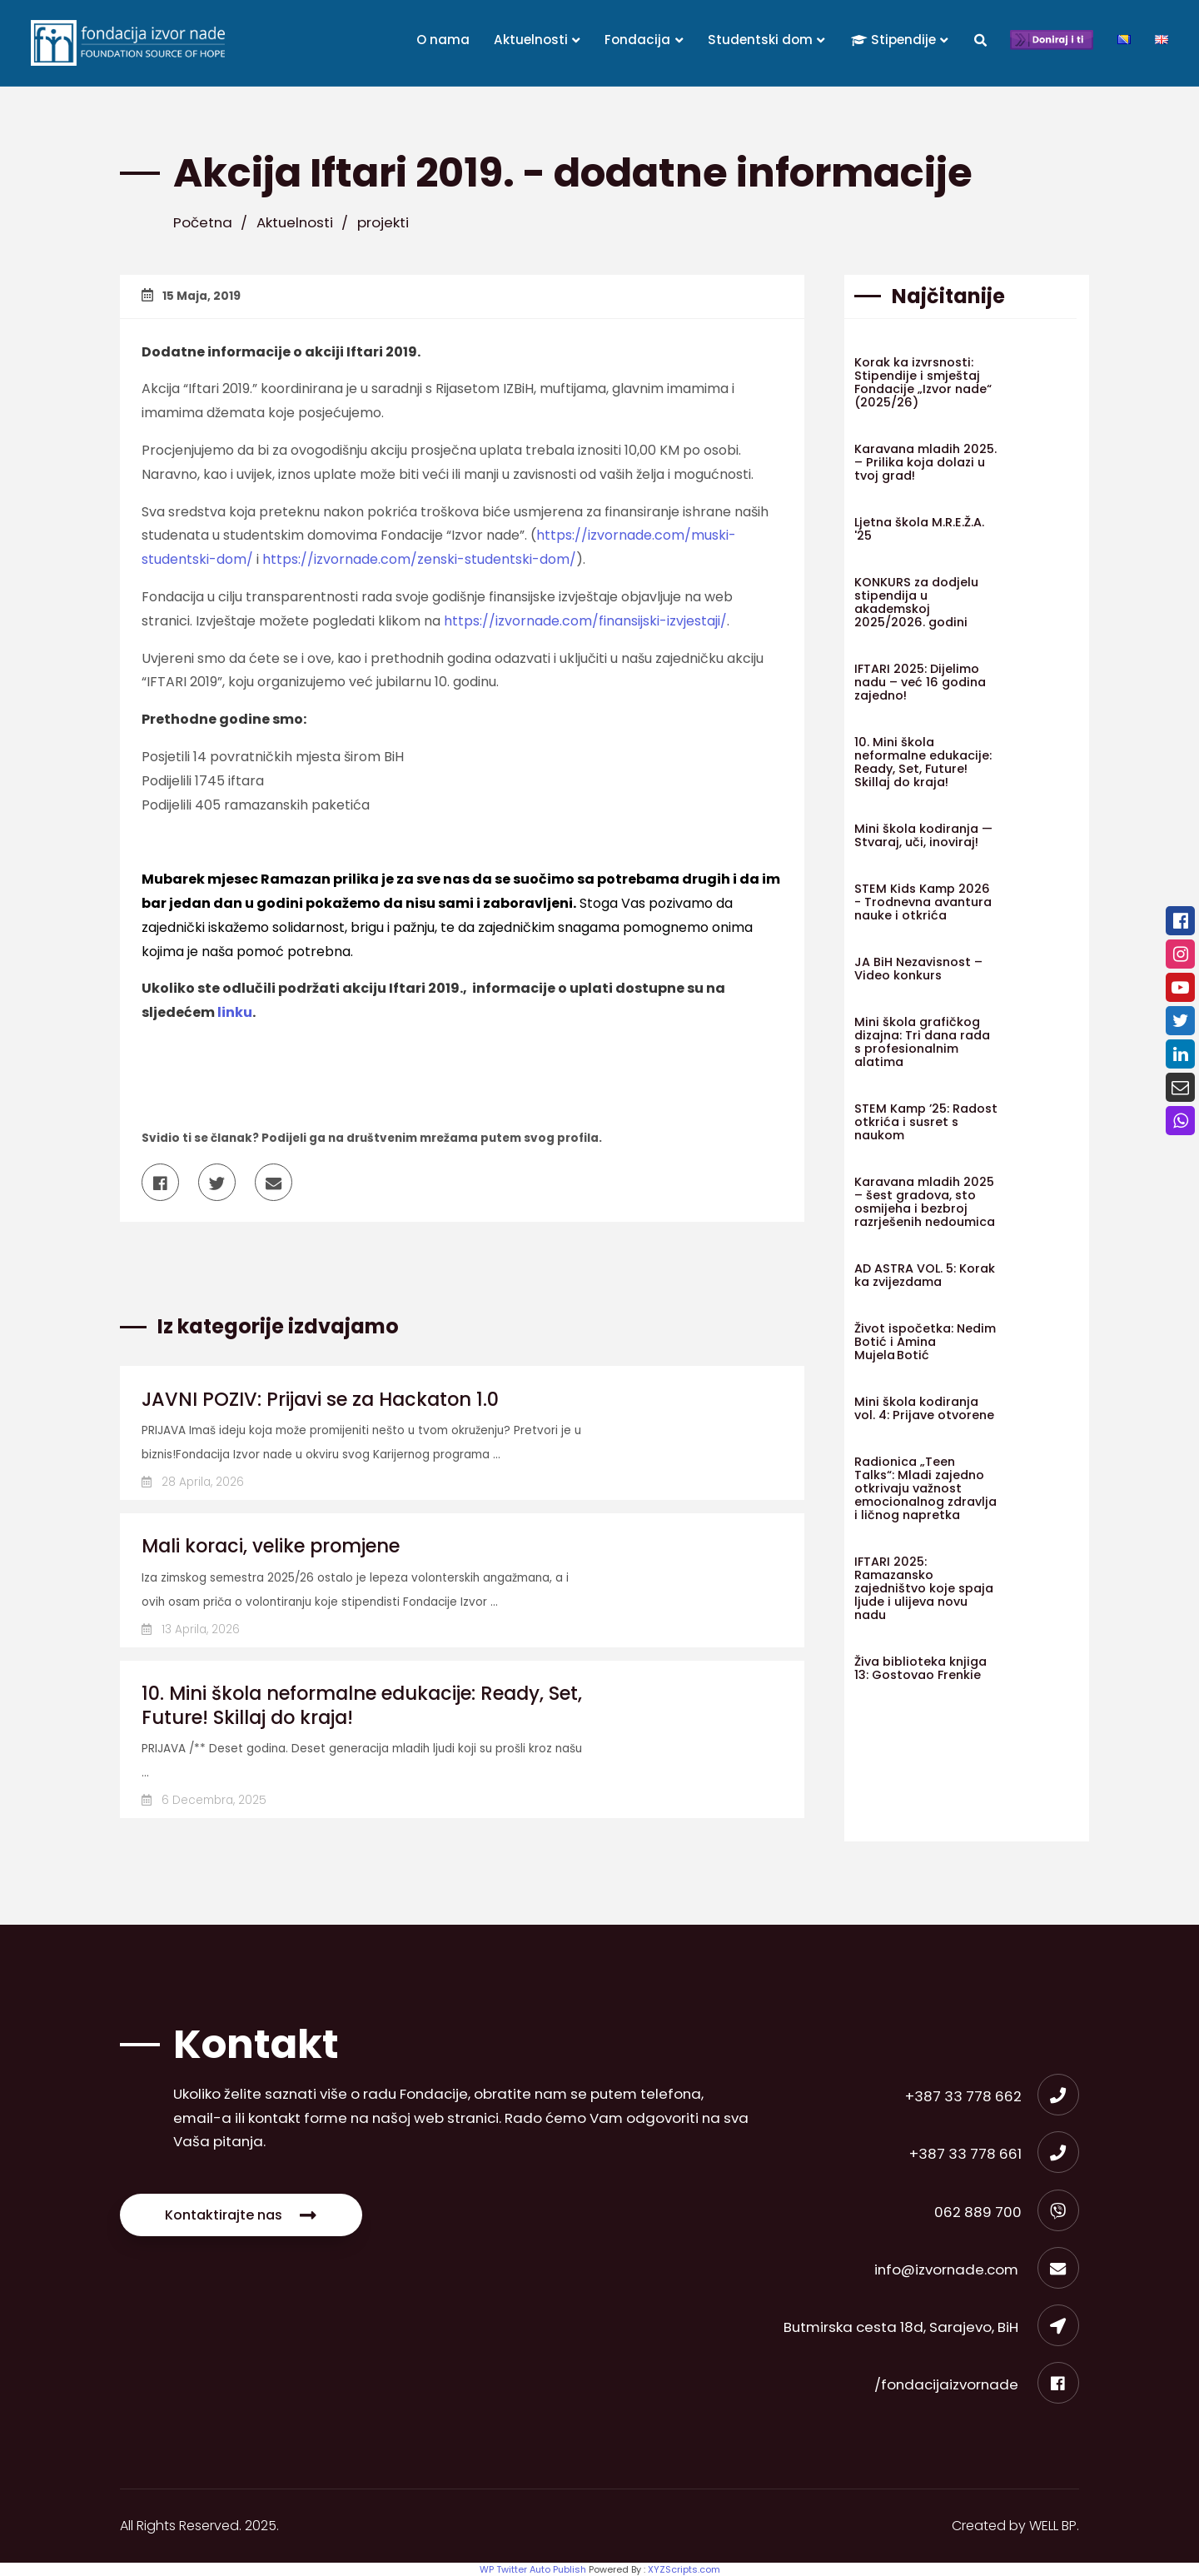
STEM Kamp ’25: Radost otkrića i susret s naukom (926, 1122)
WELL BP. (1054, 2525)
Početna (202, 222)
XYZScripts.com (684, 2569)
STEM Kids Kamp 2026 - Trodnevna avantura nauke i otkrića (923, 902)
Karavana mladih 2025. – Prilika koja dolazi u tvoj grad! (925, 462)
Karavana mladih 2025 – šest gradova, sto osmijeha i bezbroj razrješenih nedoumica (924, 1201)
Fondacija (644, 39)
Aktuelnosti (537, 39)
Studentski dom (767, 39)
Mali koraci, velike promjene (271, 1545)
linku (234, 1012)
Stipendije (900, 39)
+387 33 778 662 (992, 2096)
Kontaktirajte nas (240, 2215)
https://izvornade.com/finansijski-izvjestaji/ (585, 620)
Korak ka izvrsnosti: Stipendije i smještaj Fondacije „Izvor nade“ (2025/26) (923, 382)
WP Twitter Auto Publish (533, 2569)
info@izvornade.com (976, 2270)
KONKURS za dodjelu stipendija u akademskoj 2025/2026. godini (916, 602)
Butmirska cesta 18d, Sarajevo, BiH (931, 2327)
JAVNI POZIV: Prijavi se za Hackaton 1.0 (320, 1399)
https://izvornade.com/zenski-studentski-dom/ (419, 559)
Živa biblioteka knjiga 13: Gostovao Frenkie (920, 1668)
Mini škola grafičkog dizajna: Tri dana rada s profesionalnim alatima (922, 1042)
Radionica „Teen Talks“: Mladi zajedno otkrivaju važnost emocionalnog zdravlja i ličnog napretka (925, 1488)
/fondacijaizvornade (976, 2384)
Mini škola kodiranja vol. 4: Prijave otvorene (924, 1408)
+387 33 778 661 (994, 2154)
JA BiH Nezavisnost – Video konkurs (918, 969)
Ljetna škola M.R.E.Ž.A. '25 (919, 529)
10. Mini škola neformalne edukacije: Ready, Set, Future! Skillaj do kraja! (362, 1705)
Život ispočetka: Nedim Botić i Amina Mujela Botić (925, 1341)
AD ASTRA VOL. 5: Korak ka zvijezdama (924, 1275)
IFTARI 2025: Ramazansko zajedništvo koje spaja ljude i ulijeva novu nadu (923, 1588)
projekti (383, 222)
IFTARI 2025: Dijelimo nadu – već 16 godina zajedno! (920, 682)
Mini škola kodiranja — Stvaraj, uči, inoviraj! (923, 835)
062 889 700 (1006, 2212)
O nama (443, 39)
